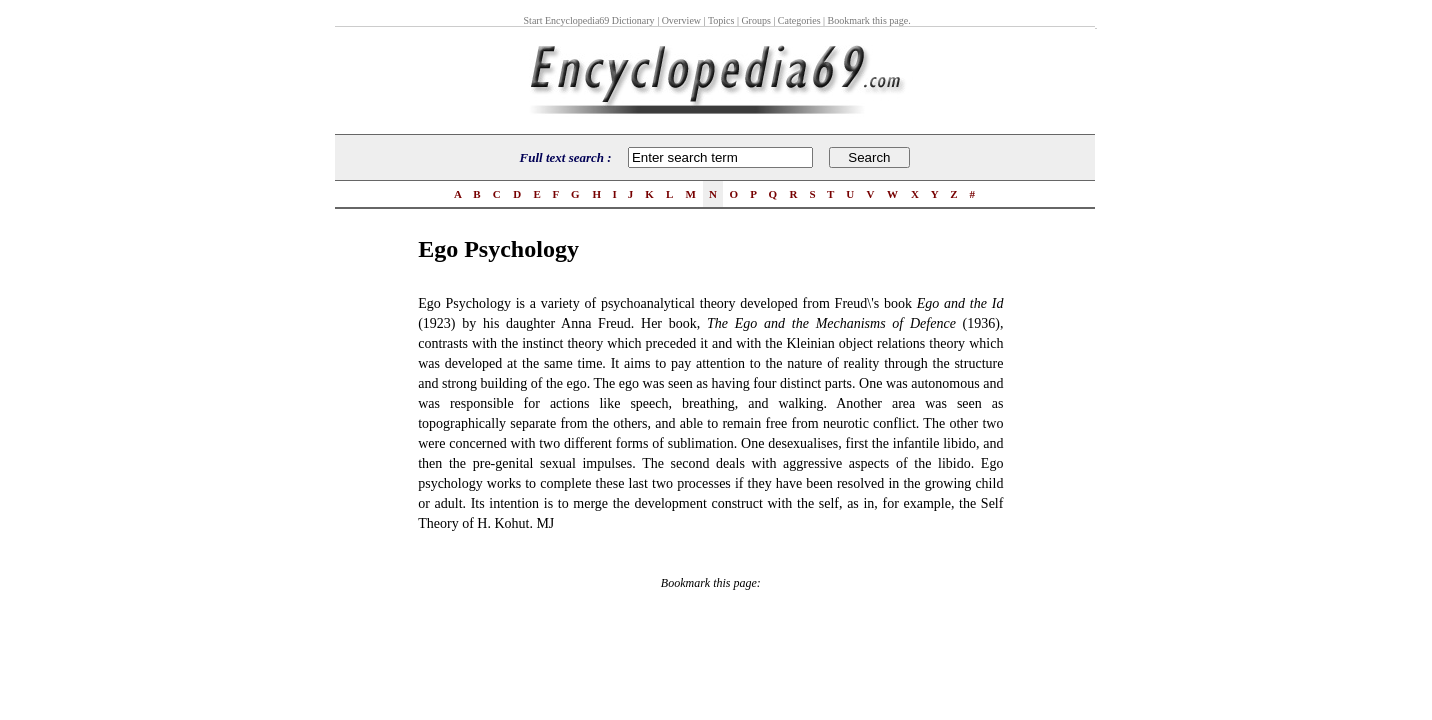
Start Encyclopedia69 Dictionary (589, 20)
